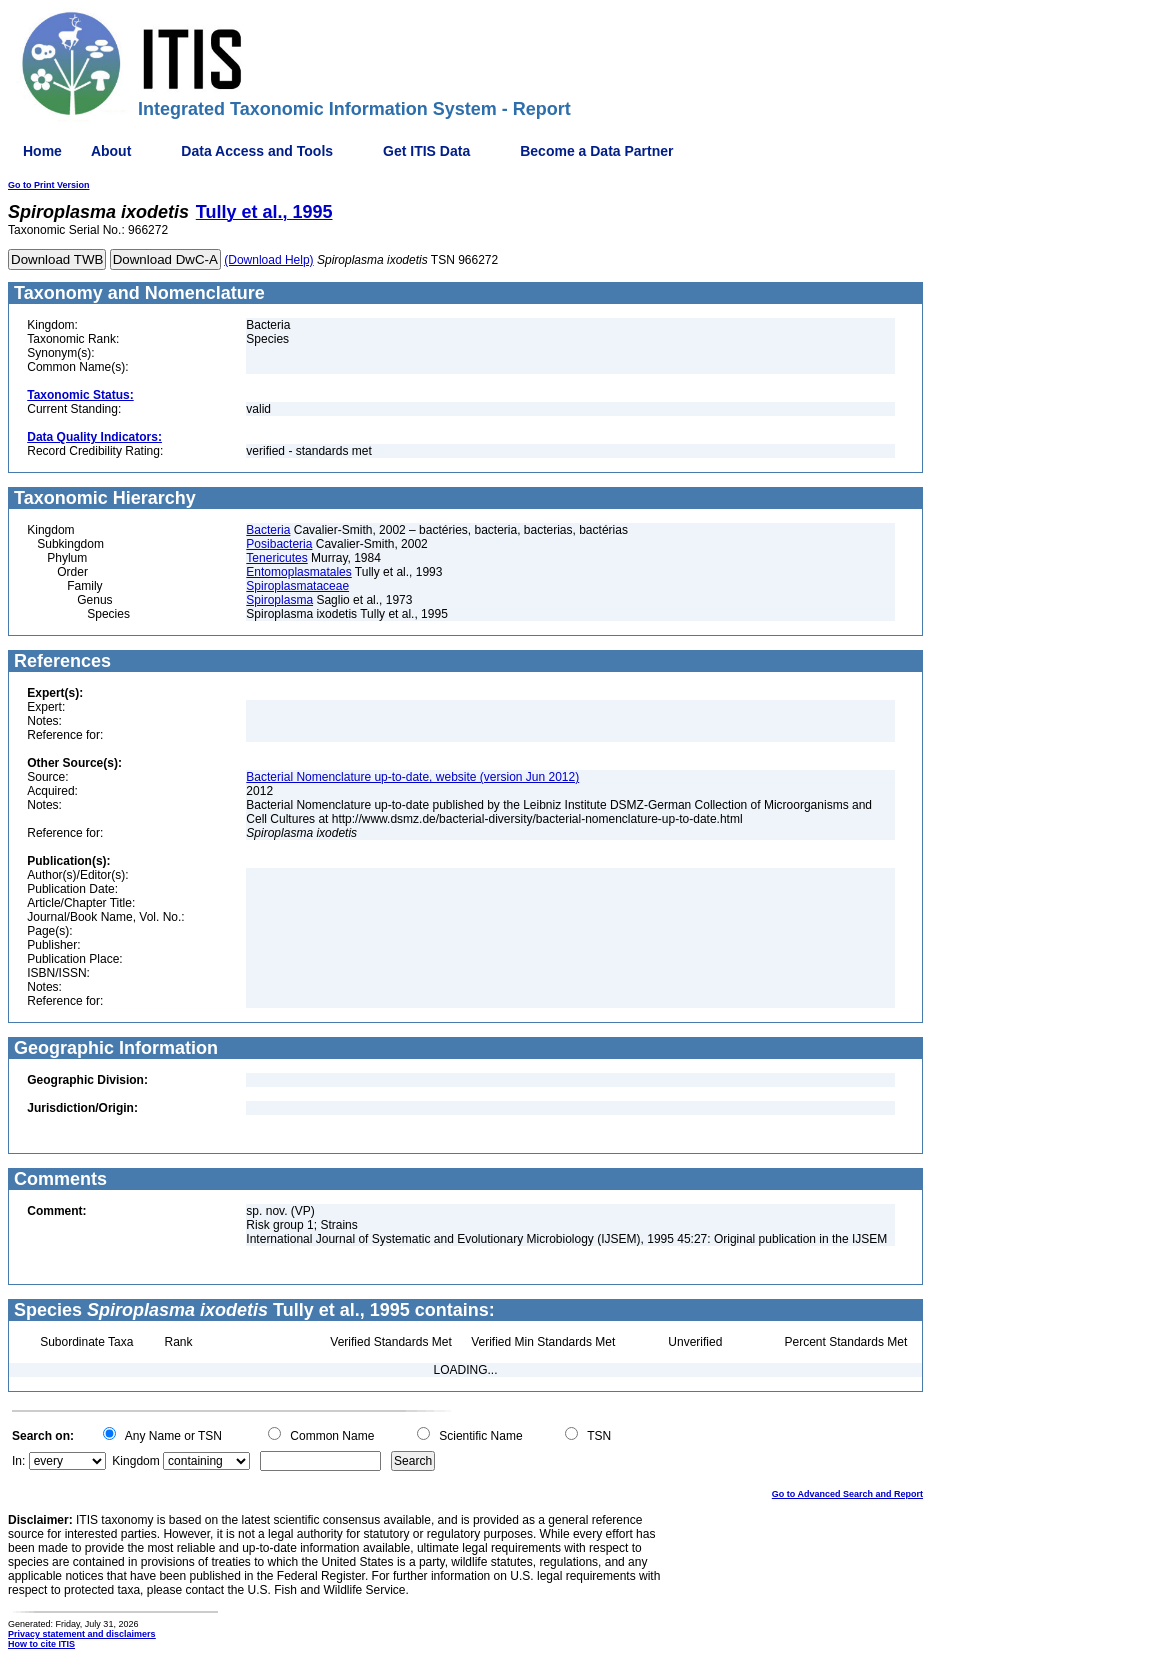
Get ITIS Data (426, 151)
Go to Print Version (49, 185)
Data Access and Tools (257, 151)
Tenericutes (276, 558)
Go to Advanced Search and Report (847, 1494)
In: (18, 1461)
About (111, 151)
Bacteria (268, 530)
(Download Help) (268, 260)
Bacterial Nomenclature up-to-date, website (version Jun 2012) (412, 777)
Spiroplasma (279, 600)
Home (42, 151)
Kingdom (135, 1461)
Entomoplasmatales (298, 572)
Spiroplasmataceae (297, 586)
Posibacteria (279, 544)
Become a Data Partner (596, 151)
